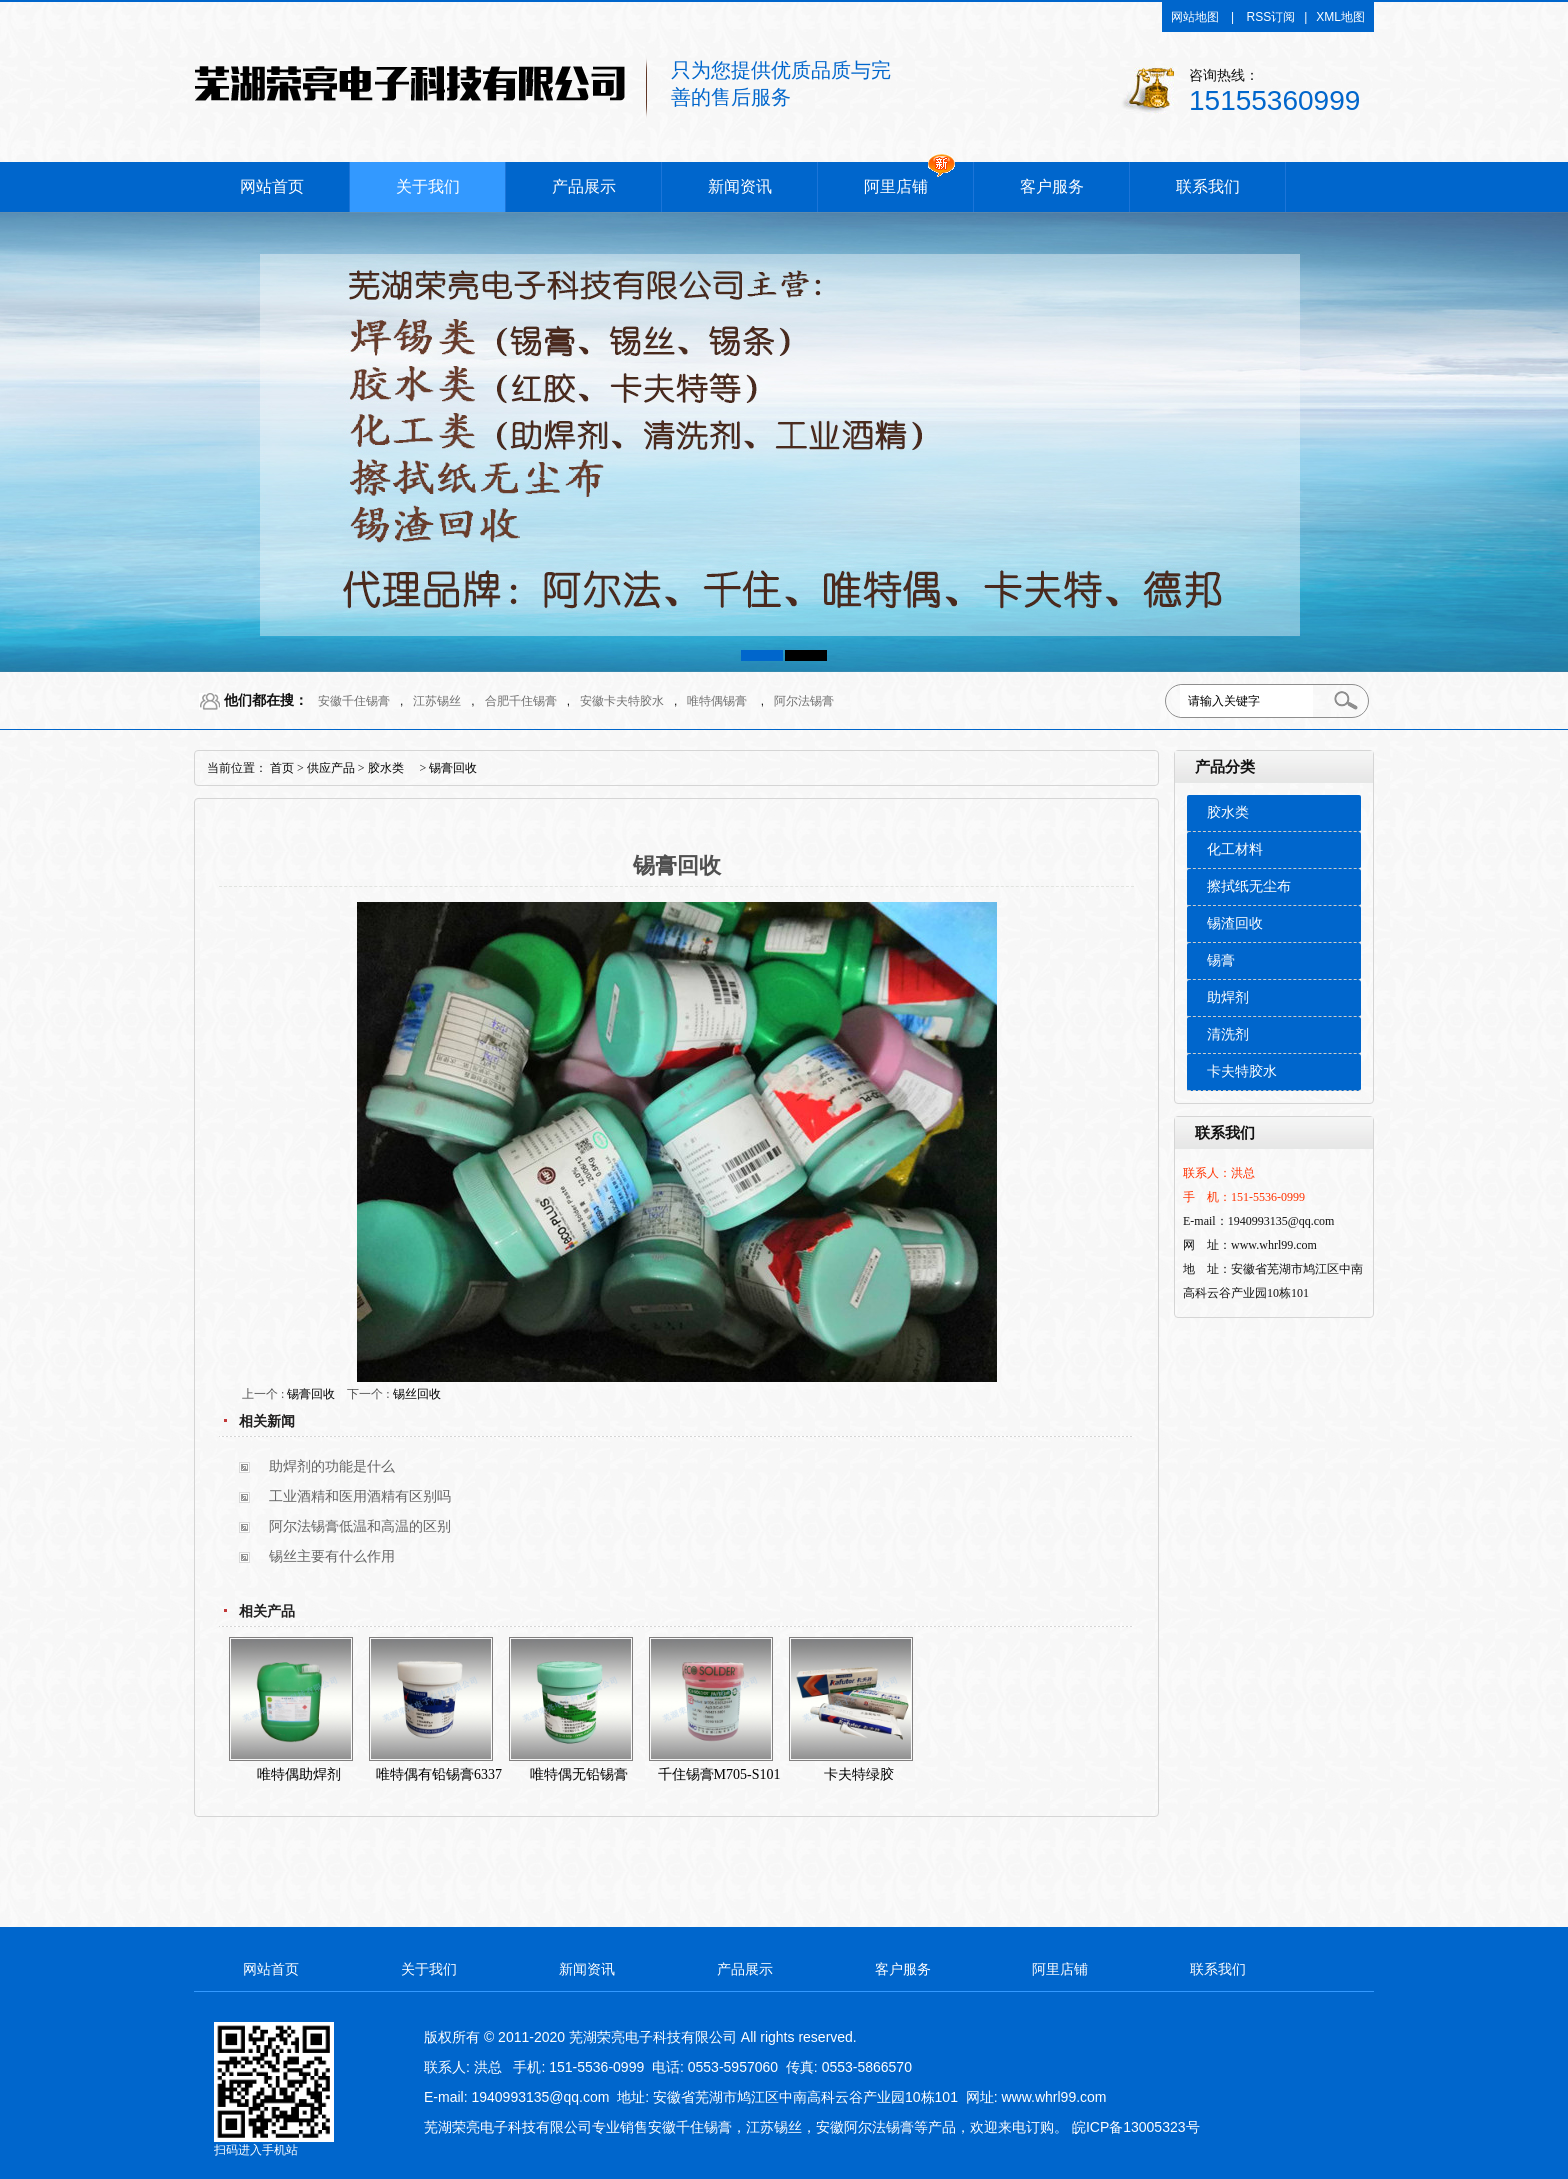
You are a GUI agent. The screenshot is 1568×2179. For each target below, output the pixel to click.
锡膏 (1221, 960)
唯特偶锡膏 (717, 701)
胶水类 (1228, 812)
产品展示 (584, 186)
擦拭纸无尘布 (1249, 886)
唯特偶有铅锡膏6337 (439, 1774)
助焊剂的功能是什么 (332, 1466)
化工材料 (1235, 849)
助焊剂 (1228, 997)
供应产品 (331, 768)
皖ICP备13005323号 (1136, 2127)
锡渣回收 (1235, 923)
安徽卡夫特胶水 (622, 701)
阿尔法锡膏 (804, 701)
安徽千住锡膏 (354, 701)
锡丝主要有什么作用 (332, 1556)
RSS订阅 (1271, 17)
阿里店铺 (896, 186)
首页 (282, 768)
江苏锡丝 (437, 701)
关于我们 (428, 186)
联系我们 (1208, 186)
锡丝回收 (417, 1394)
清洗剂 (1228, 1034)
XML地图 (1340, 17)
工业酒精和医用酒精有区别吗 (360, 1496)
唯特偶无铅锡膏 (579, 1774)
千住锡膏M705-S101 (719, 1774)
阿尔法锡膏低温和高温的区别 (360, 1526)
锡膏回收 (453, 768)
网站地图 (1195, 17)
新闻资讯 (740, 186)
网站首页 (272, 186)
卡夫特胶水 (1242, 1071)
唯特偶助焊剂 (299, 1774)
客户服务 (1052, 186)
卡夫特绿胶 (859, 1774)
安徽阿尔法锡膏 (865, 2127)
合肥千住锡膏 (521, 701)
